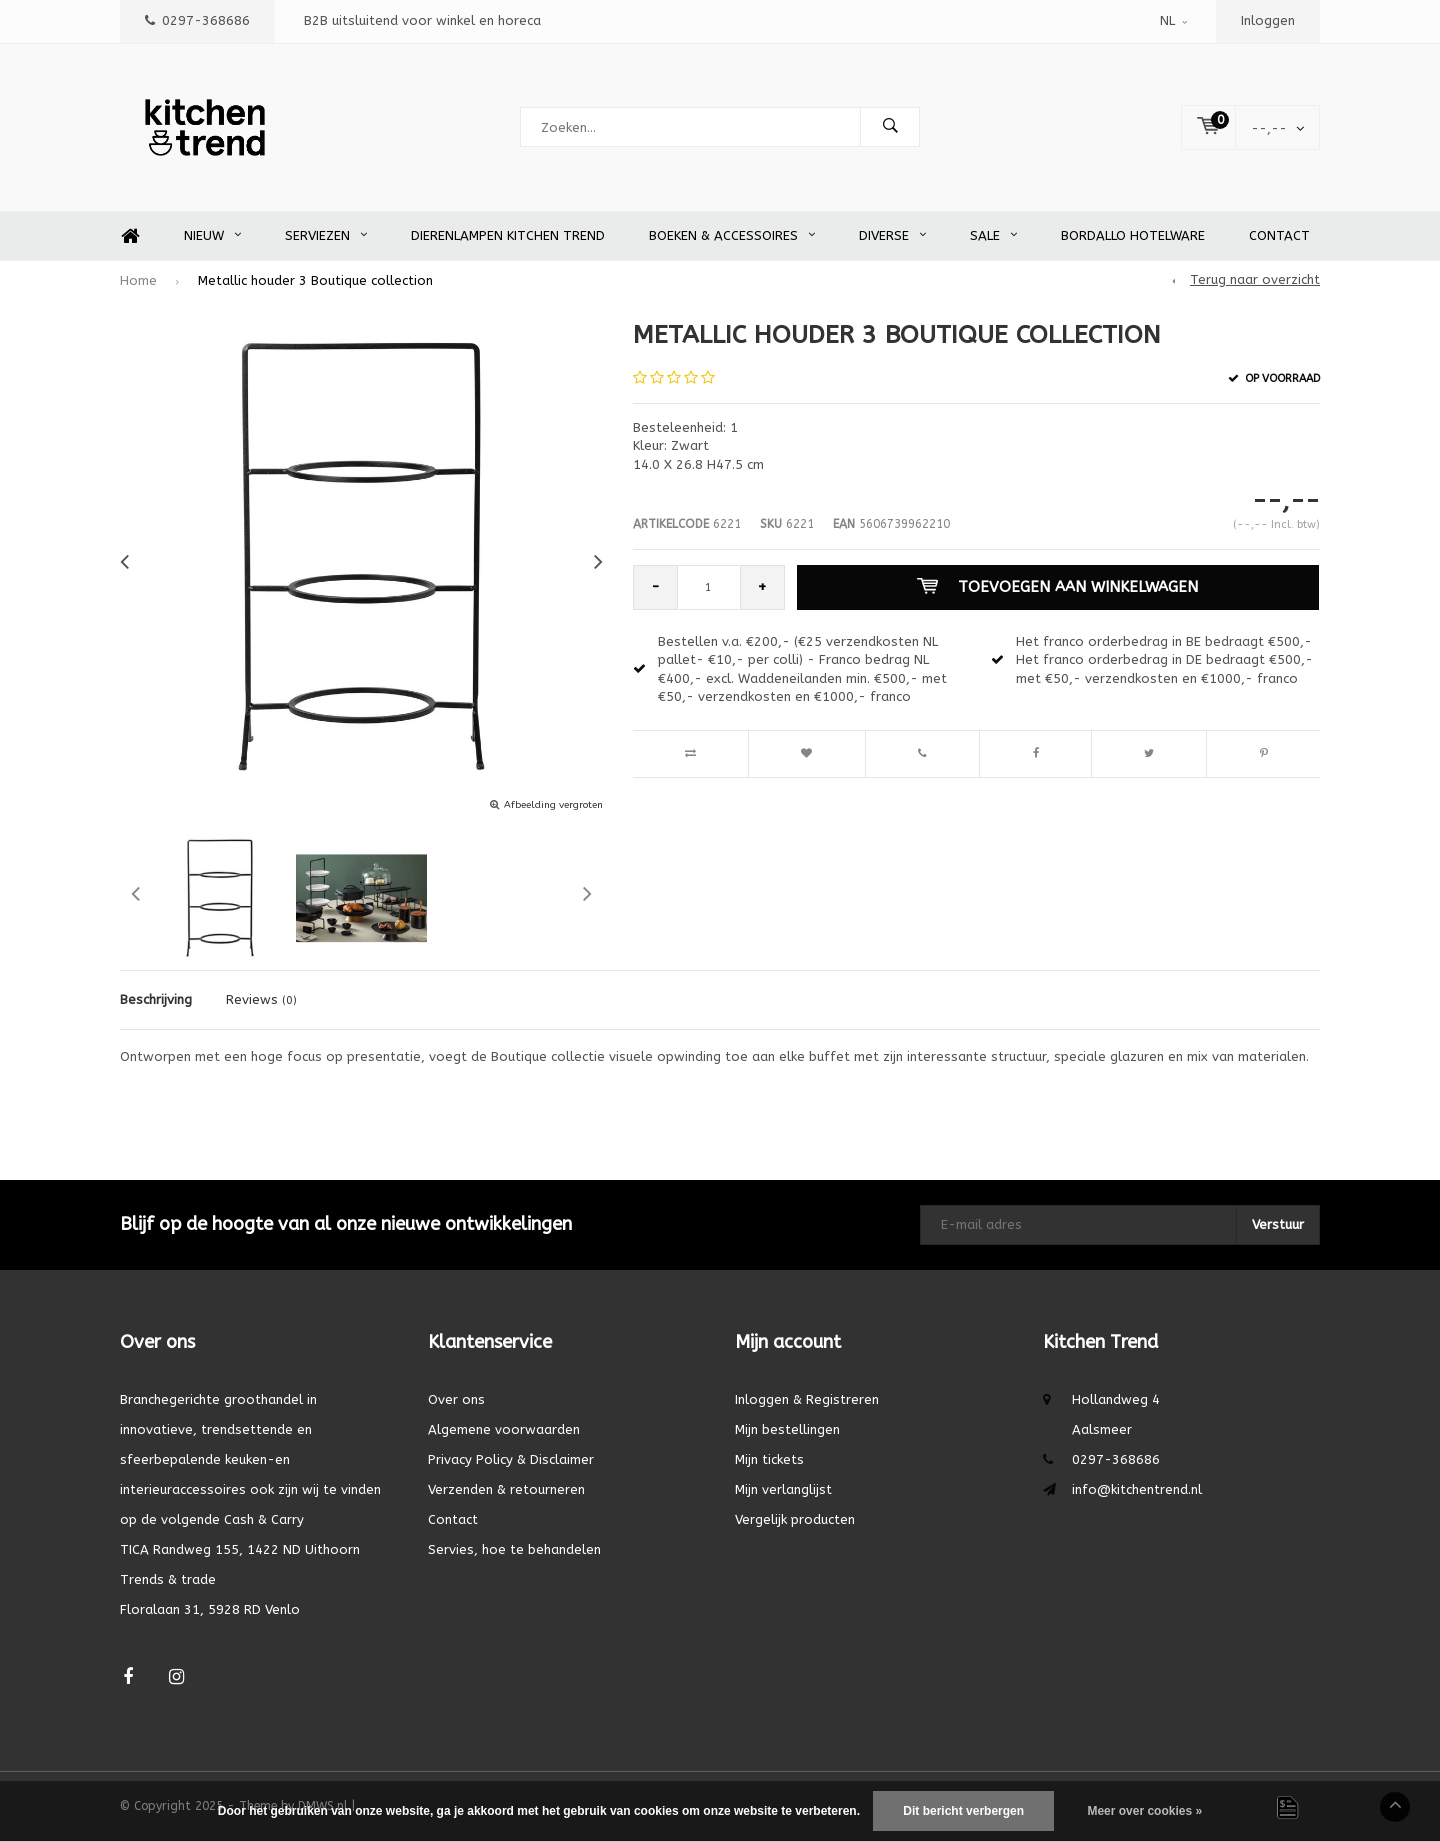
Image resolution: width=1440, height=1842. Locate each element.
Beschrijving (156, 999)
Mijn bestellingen (787, 1429)
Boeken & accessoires (732, 235)
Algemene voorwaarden (504, 1429)
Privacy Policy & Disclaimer (511, 1459)
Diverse (892, 235)
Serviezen (326, 235)
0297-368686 (197, 20)
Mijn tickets (769, 1459)
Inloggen (1268, 20)
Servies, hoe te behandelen (514, 1549)
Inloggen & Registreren (807, 1399)
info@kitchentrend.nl (1137, 1489)
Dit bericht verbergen (963, 1811)
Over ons (456, 1399)
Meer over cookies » (1144, 1811)
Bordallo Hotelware (1133, 235)
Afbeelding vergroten (553, 805)
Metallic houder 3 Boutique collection (315, 280)
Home (130, 236)
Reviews (261, 999)
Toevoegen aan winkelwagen (1057, 587)
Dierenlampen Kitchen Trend (508, 235)
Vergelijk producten (795, 1519)
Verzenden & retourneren (506, 1489)
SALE (993, 235)
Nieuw (212, 235)
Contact (1279, 235)
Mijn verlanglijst (783, 1489)
